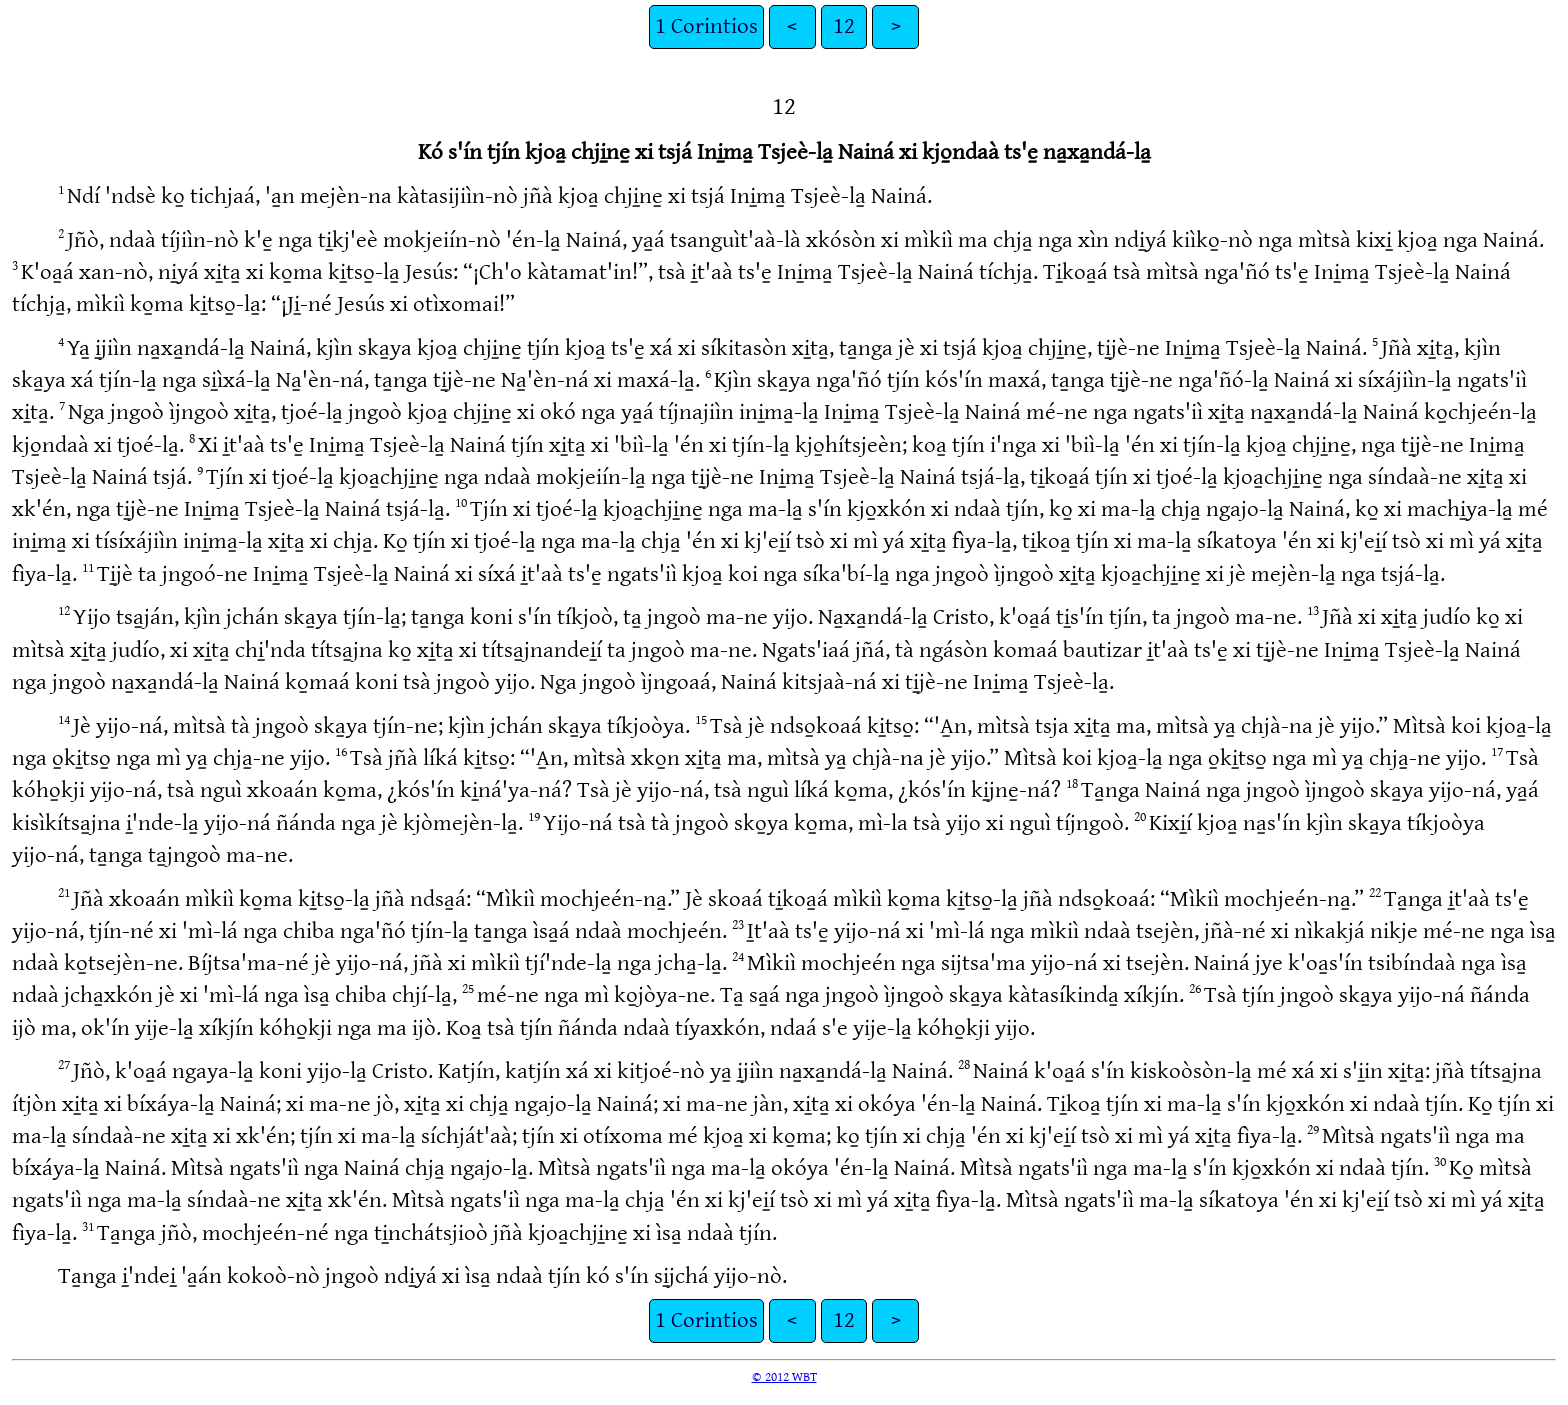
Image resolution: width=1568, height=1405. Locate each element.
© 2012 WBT (784, 1377)
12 (844, 26)
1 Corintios (706, 26)
